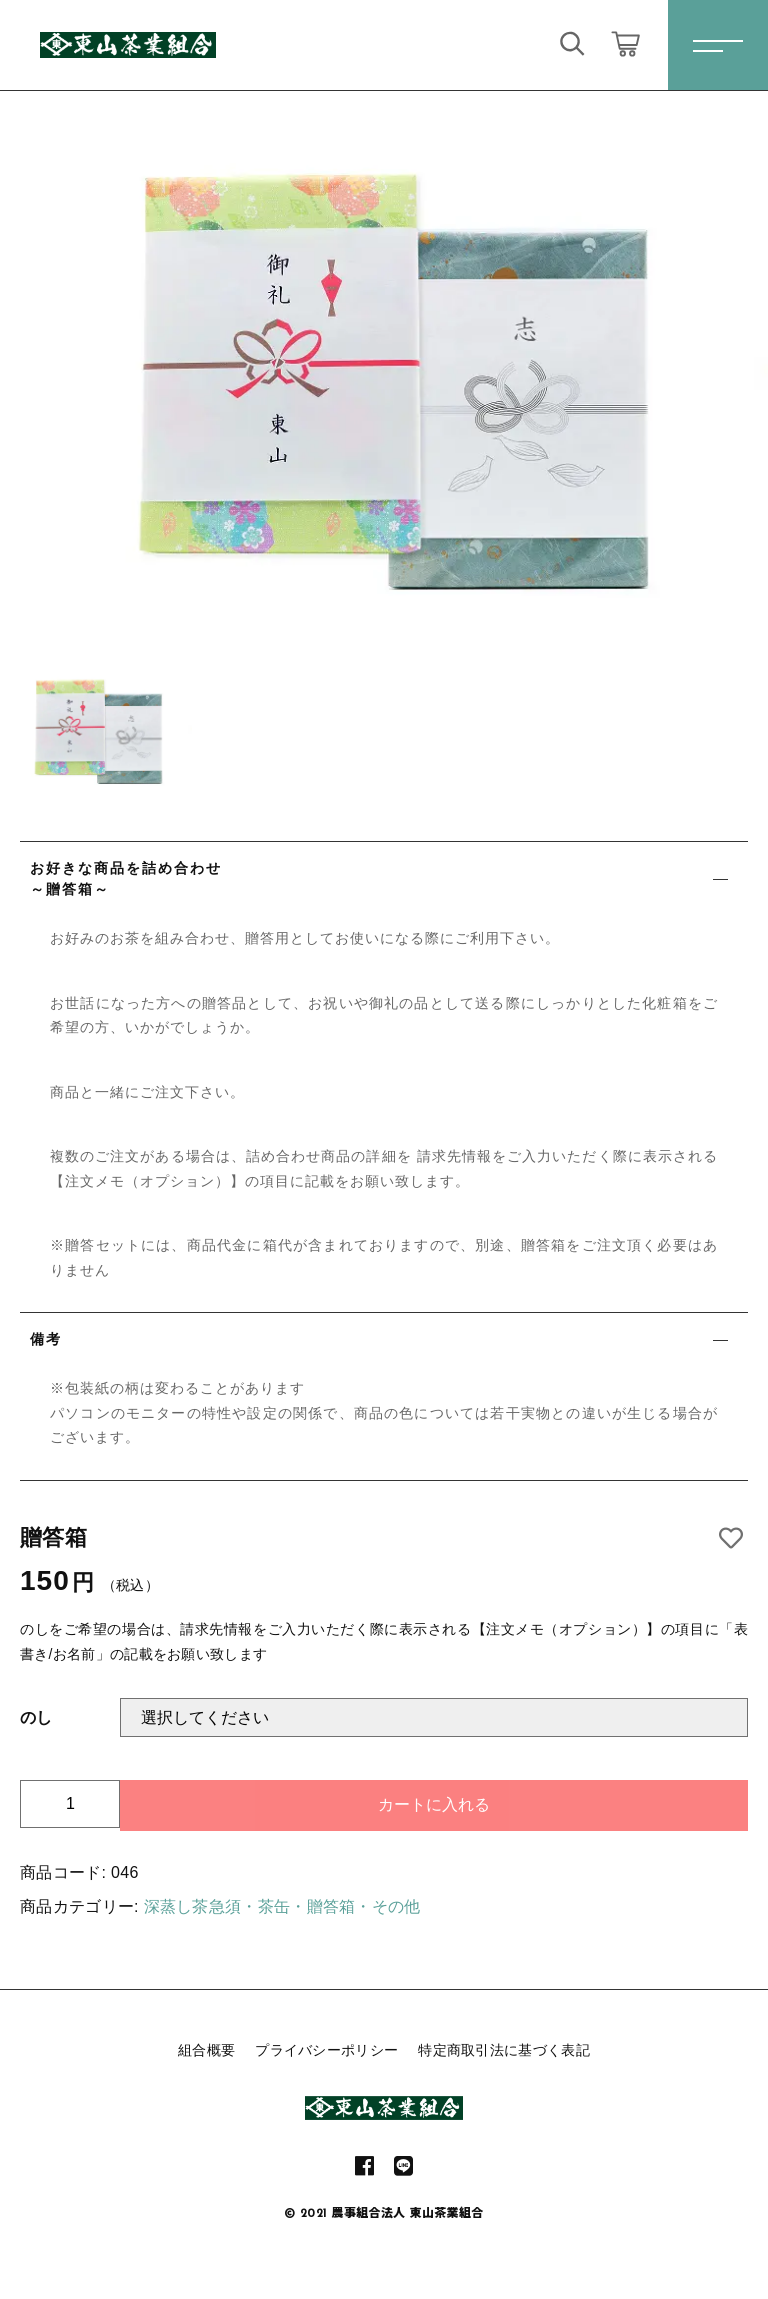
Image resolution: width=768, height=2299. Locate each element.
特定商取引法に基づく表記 (504, 2050)
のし (36, 1717)
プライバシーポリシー (326, 2050)
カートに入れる (434, 1804)
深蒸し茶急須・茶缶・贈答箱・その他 (282, 1906)
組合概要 (206, 2050)
